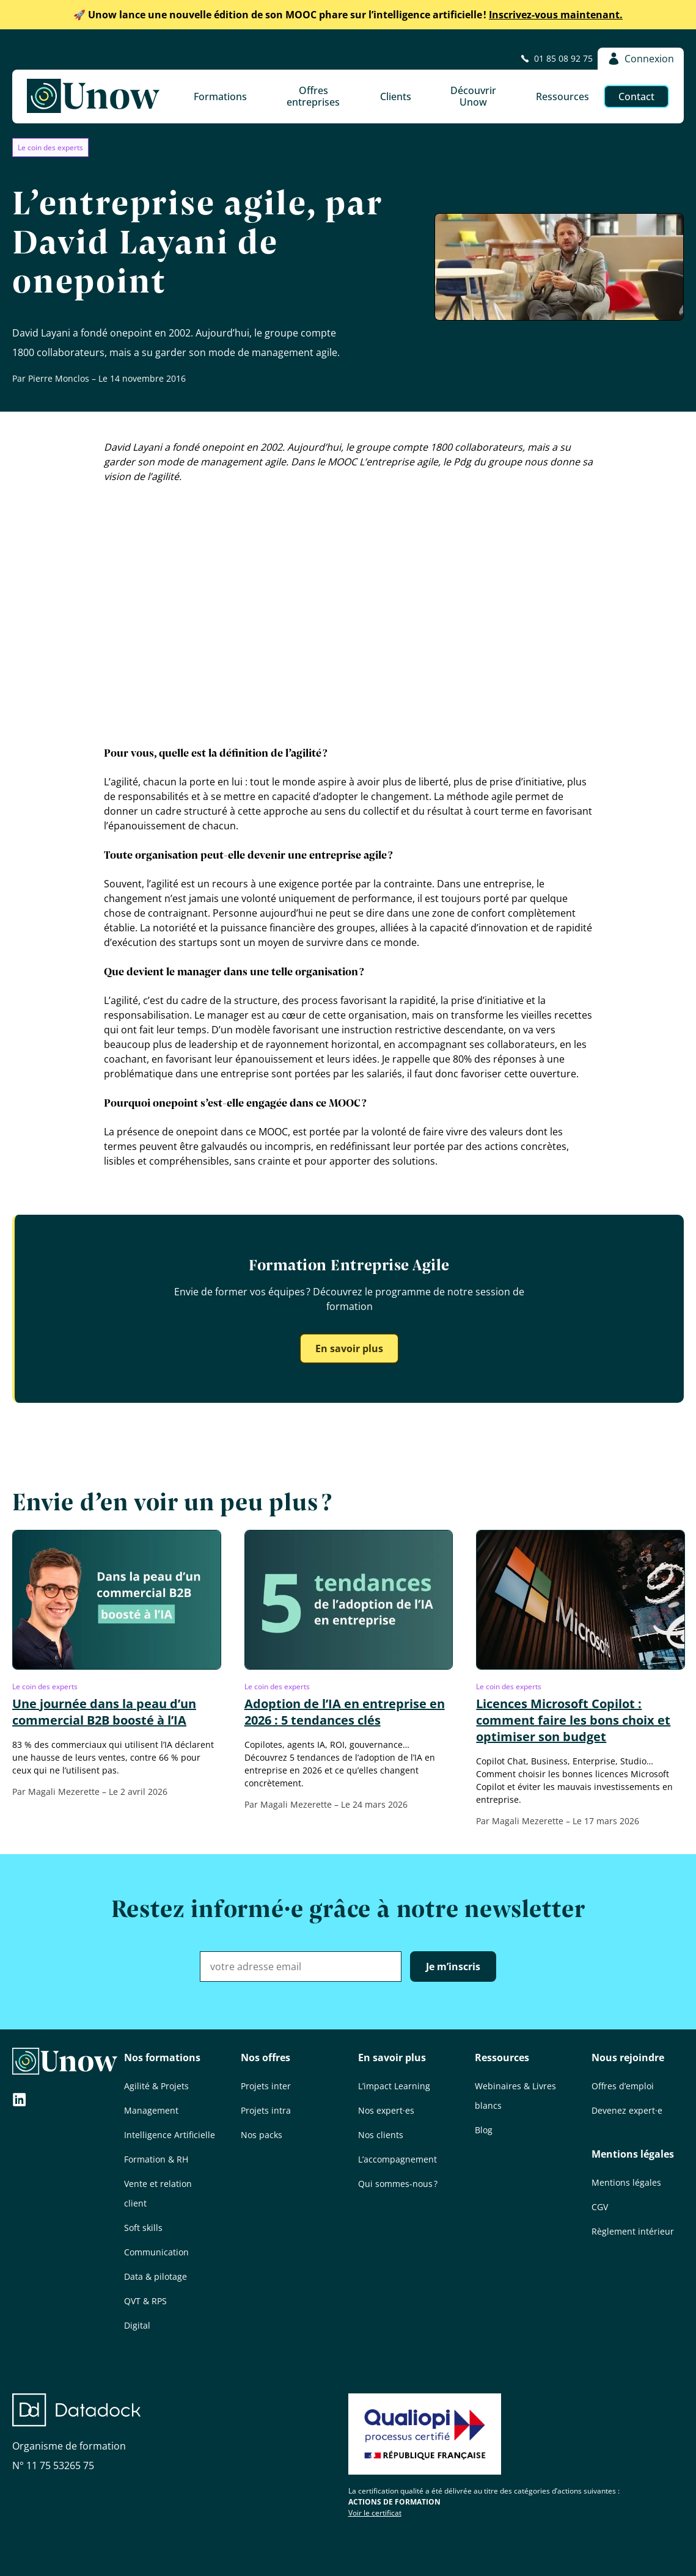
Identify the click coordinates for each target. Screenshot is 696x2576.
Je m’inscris (453, 1966)
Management (151, 2110)
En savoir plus (349, 1348)
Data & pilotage (155, 2276)
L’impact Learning (394, 2086)
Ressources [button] (562, 96)
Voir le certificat (374, 2513)
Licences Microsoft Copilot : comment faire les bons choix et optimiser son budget (573, 1720)
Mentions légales (633, 2154)
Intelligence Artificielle (169, 2135)
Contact (636, 96)
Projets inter (266, 2086)
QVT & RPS (145, 2301)
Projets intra (266, 2110)
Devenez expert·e (627, 2110)
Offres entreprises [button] (313, 96)
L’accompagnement (397, 2159)
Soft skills (143, 2227)
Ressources (502, 2057)
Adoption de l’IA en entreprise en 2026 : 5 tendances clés (344, 1711)
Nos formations (162, 2057)
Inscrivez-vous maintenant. (348, 14)
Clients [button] (395, 96)
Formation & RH (156, 2159)
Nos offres (265, 2057)
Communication (156, 2252)
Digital (137, 2325)
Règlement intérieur (633, 2231)
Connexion (640, 58)
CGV (600, 2207)
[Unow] (93, 96)
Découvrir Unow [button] (473, 96)
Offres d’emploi (623, 2086)
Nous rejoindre (628, 2057)
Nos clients (380, 2135)
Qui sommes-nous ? (398, 2183)
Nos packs (261, 2135)
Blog (484, 2130)
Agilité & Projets (156, 2086)
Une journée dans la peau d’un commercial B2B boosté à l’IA (104, 1711)
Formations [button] (220, 96)
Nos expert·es (386, 2110)
